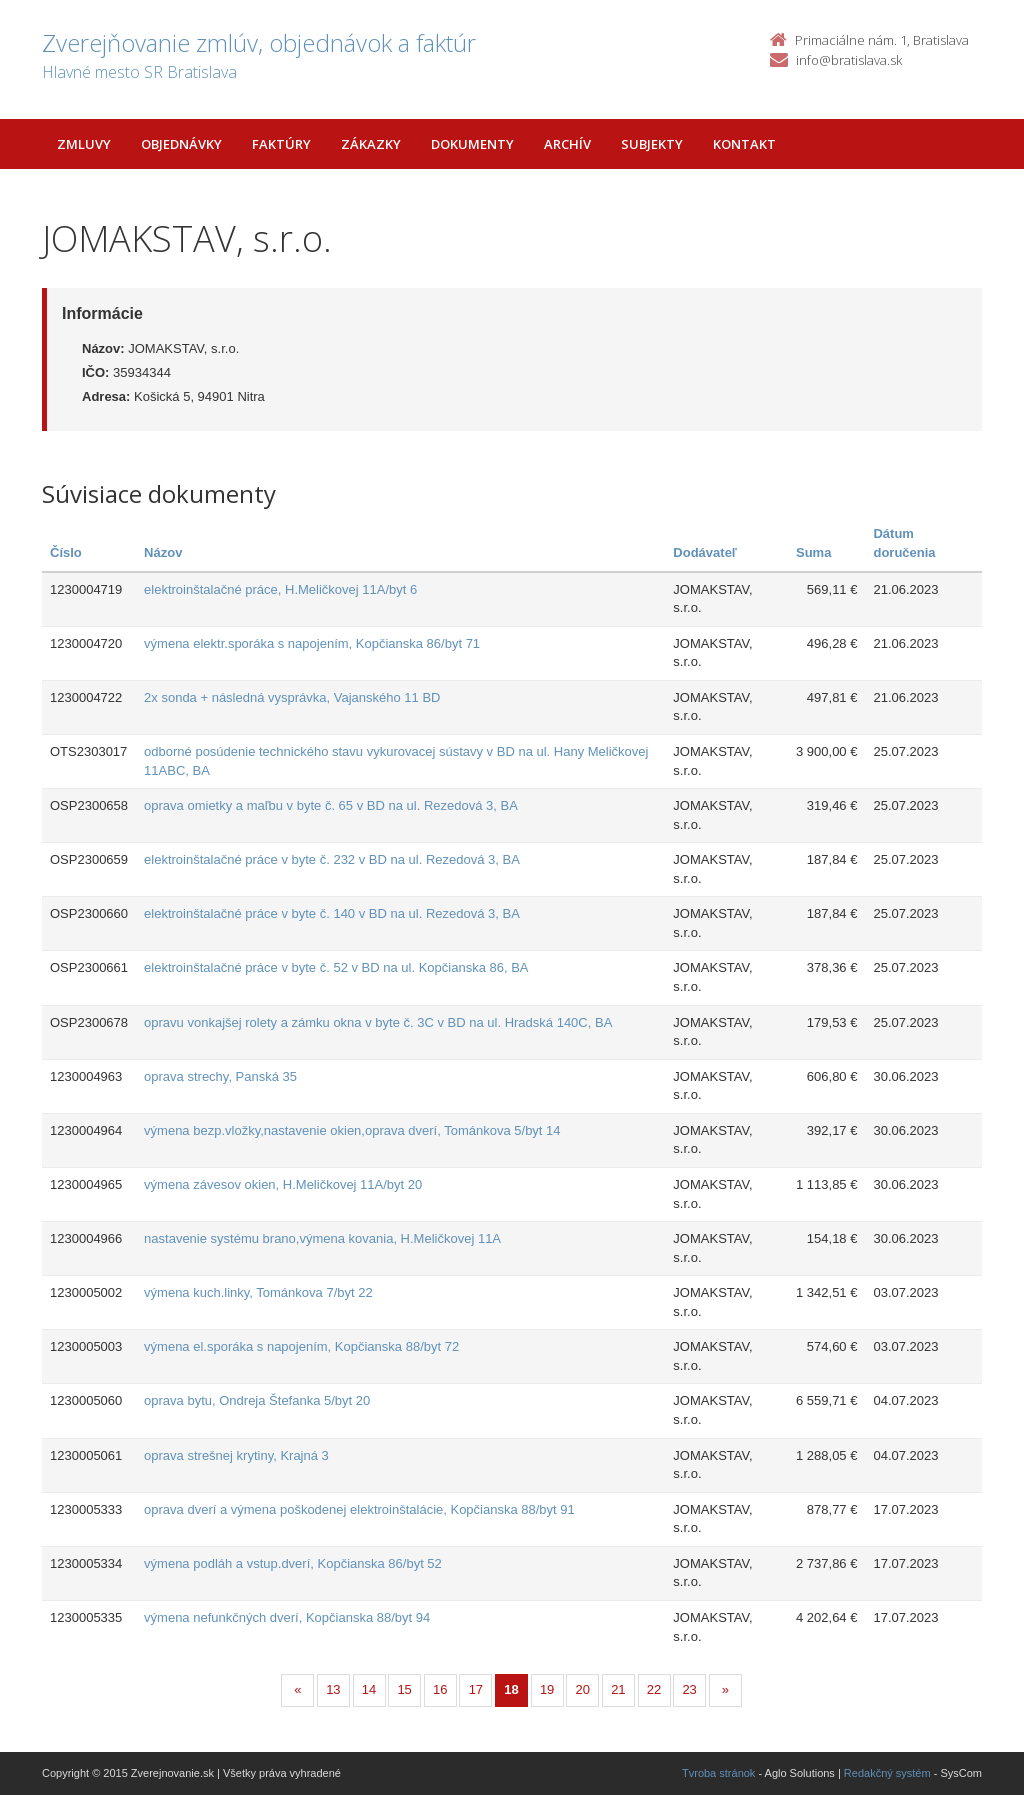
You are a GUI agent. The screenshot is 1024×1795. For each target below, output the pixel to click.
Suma (813, 552)
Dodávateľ (705, 552)
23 (689, 1689)
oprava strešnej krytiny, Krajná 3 (236, 1455)
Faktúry (281, 144)
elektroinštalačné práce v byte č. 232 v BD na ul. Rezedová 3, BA (332, 859)
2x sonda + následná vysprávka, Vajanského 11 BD (292, 697)
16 (440, 1689)
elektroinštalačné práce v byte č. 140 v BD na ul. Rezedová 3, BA (332, 913)
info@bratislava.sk (849, 60)
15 (404, 1689)
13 (333, 1689)
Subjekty (652, 144)
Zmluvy (84, 144)
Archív (567, 144)
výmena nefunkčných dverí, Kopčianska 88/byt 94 (287, 1617)
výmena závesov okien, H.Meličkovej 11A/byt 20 (283, 1184)
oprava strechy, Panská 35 (220, 1076)
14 (369, 1689)
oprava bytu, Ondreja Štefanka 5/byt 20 (257, 1400)
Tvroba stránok (718, 1773)
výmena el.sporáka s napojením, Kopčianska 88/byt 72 (301, 1346)
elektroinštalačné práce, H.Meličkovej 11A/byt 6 (280, 589)
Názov (163, 552)
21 (618, 1689)
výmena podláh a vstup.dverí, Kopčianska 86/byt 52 (293, 1563)
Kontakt (744, 144)
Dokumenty (472, 144)
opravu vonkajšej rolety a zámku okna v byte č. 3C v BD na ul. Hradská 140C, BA (378, 1022)
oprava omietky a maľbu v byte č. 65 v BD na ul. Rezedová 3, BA (331, 805)
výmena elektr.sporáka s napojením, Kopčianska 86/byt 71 (312, 643)
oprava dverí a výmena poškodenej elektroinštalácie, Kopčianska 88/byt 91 (359, 1509)
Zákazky (371, 144)
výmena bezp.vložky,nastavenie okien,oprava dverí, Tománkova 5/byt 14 (352, 1130)
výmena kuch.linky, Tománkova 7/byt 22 (258, 1292)
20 (583, 1689)
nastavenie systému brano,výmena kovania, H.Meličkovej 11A (322, 1238)
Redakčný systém (887, 1773)
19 (547, 1689)
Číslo (66, 552)
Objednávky (181, 144)
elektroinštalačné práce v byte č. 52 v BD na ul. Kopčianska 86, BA (336, 967)
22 (654, 1689)
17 (476, 1689)
